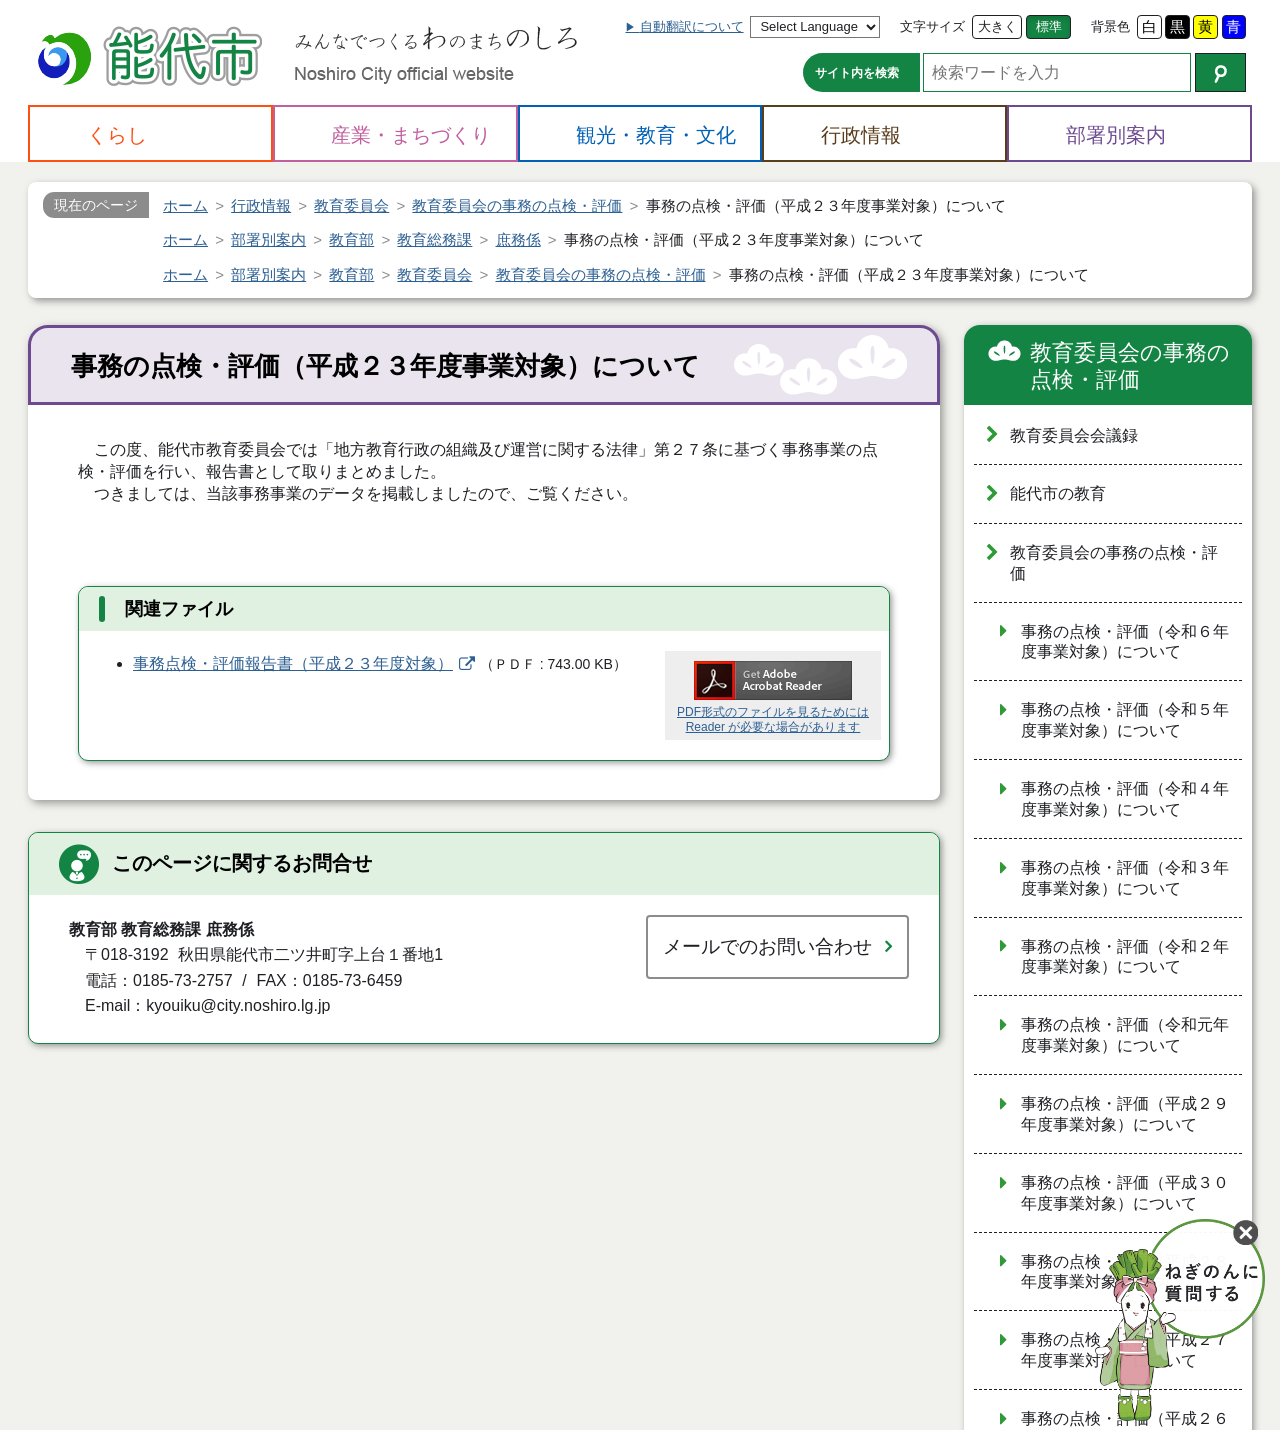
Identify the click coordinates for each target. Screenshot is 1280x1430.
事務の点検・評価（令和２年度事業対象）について (1125, 957)
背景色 (1110, 26)
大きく (997, 26)
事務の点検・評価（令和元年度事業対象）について (1125, 1035)
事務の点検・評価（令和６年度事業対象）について (1125, 642)
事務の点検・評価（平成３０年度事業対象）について (1125, 1193)
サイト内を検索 (857, 73)
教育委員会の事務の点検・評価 (1130, 366)
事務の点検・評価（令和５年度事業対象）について (1125, 720)
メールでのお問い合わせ (767, 946)
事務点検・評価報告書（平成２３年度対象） (293, 663)
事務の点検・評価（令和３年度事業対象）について (1125, 878)
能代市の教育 (1058, 493)
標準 (1049, 26)
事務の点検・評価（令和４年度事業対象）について (1125, 799)
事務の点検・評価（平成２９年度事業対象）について (1125, 1114)
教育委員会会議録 (1074, 435)
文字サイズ (932, 26)
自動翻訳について (692, 26)
